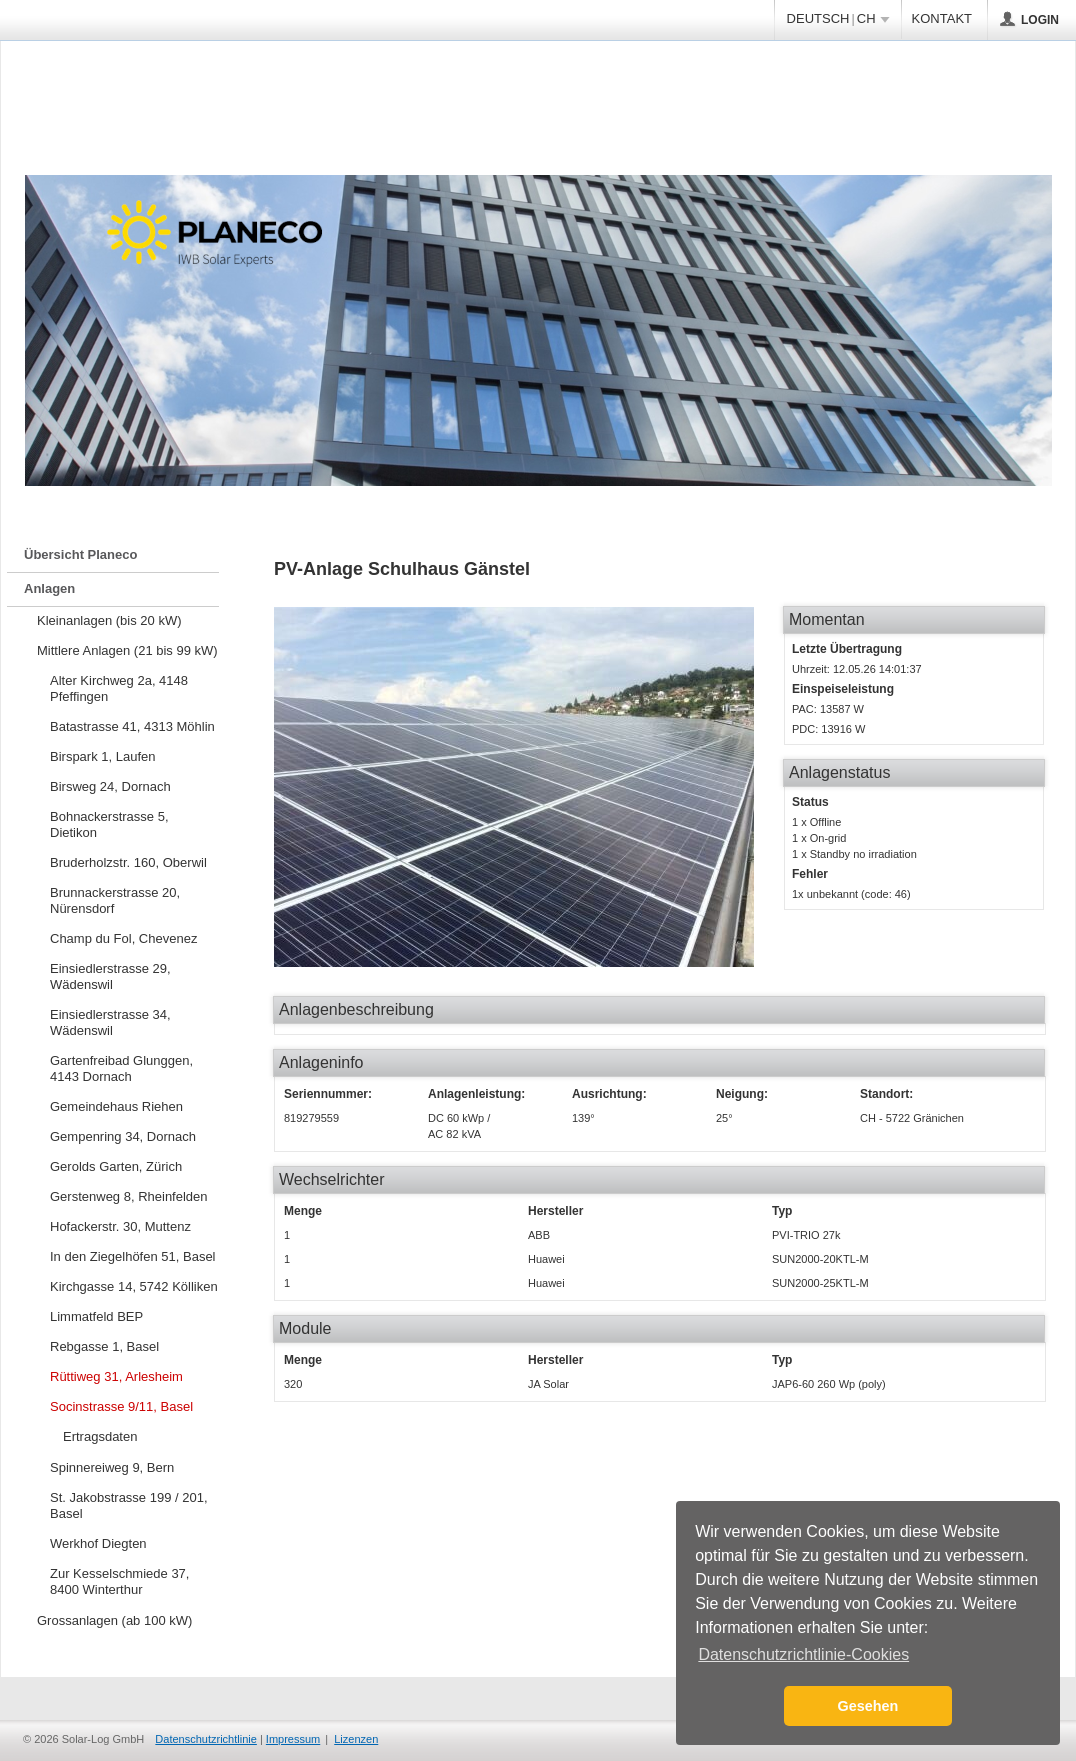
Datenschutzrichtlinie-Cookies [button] (803, 1654)
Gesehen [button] (868, 1706)
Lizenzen (356, 1739)
